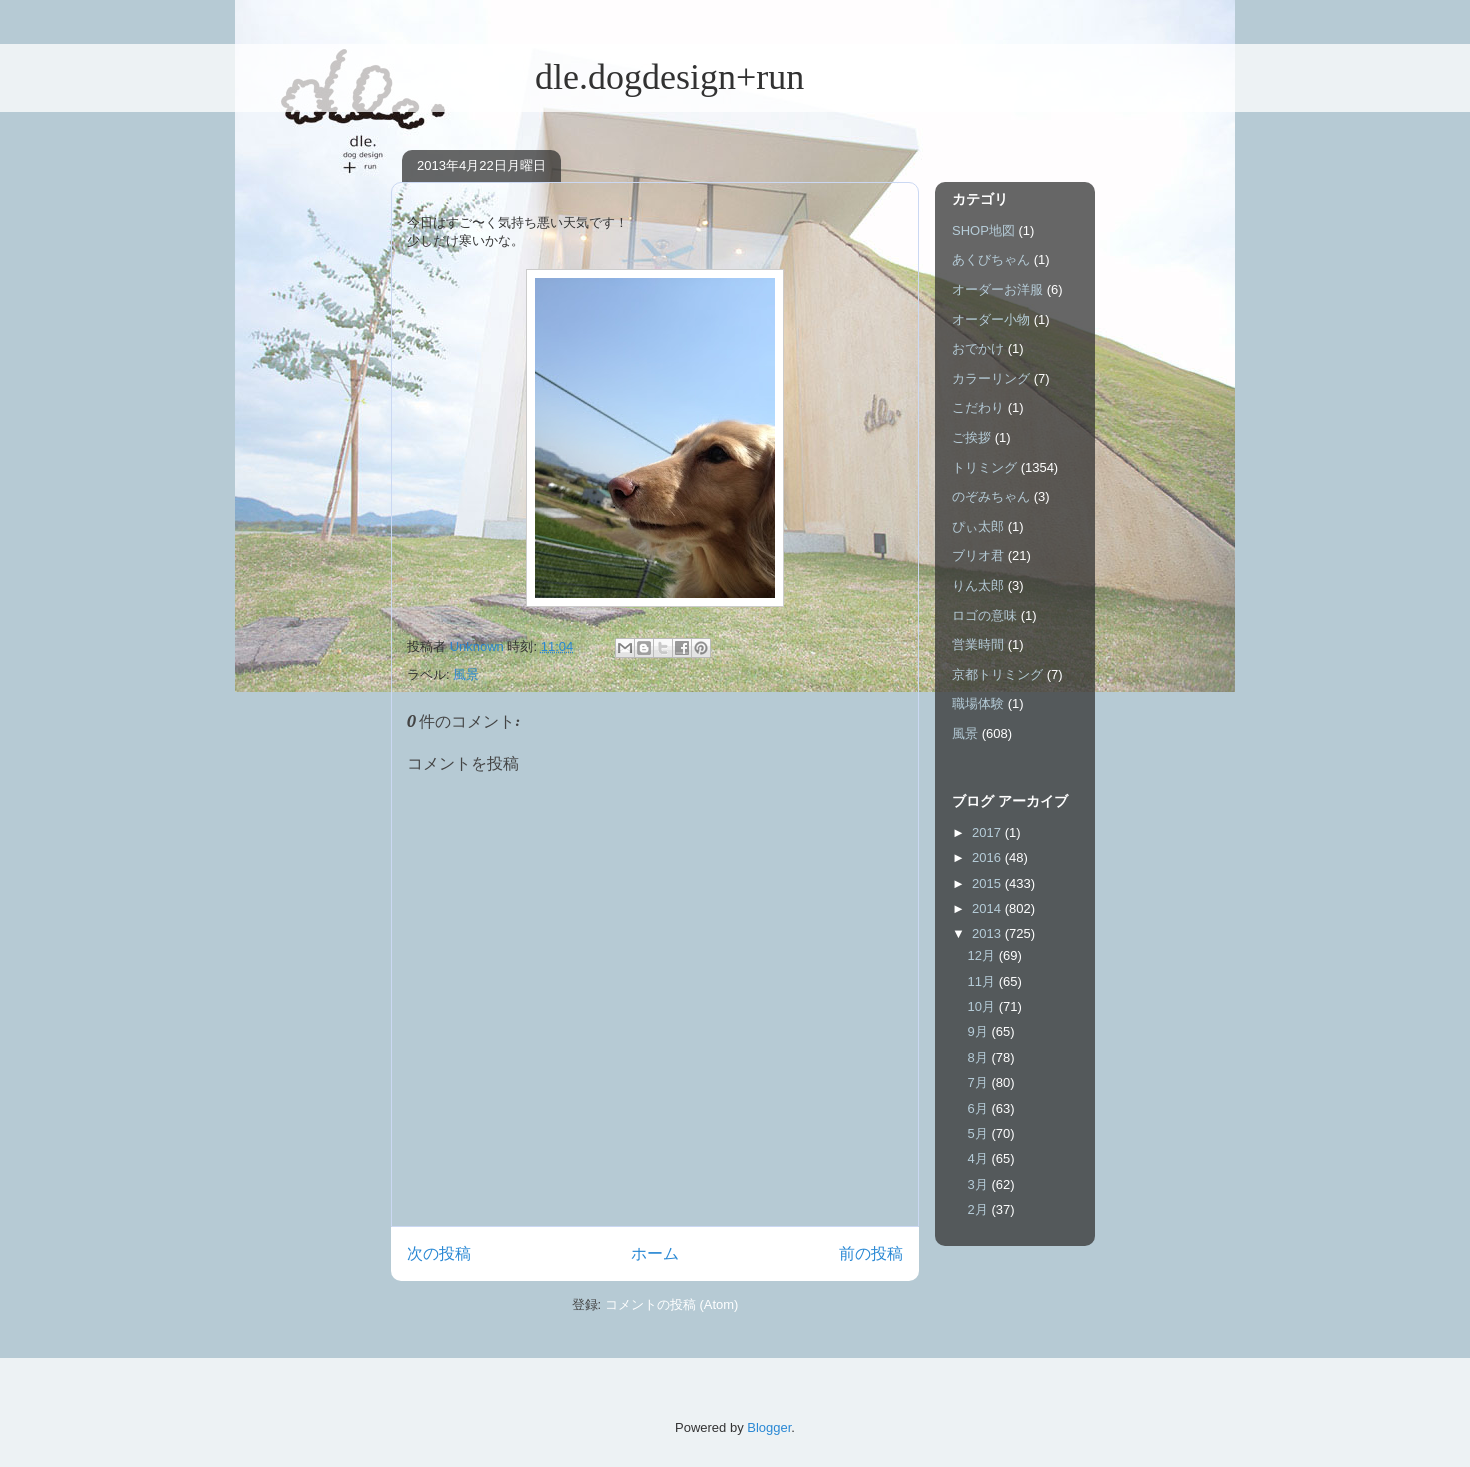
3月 (980, 1184)
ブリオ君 (978, 555)
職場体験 (978, 703)
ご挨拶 (971, 437)
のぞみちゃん (991, 496)
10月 (983, 1006)
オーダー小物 (991, 319)
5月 (980, 1133)
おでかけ (978, 348)
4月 (980, 1158)
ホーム (655, 1253)
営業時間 (978, 644)
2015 (988, 883)
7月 (980, 1082)
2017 (988, 832)
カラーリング (991, 378)
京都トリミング (997, 674)
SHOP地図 (983, 230)
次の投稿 (439, 1253)
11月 (983, 981)
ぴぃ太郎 (978, 526)
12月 (983, 955)
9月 (980, 1031)
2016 (988, 857)
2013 (988, 933)
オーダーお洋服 (997, 289)
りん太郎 (978, 585)
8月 (980, 1057)
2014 (988, 908)
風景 (466, 674)
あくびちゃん (991, 259)
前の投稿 (871, 1253)
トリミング (984, 467)
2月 (980, 1209)
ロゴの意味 (984, 615)
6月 (980, 1108)
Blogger (769, 1427)
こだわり (978, 407)
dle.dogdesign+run (597, 77)
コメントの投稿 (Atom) (672, 1304)
